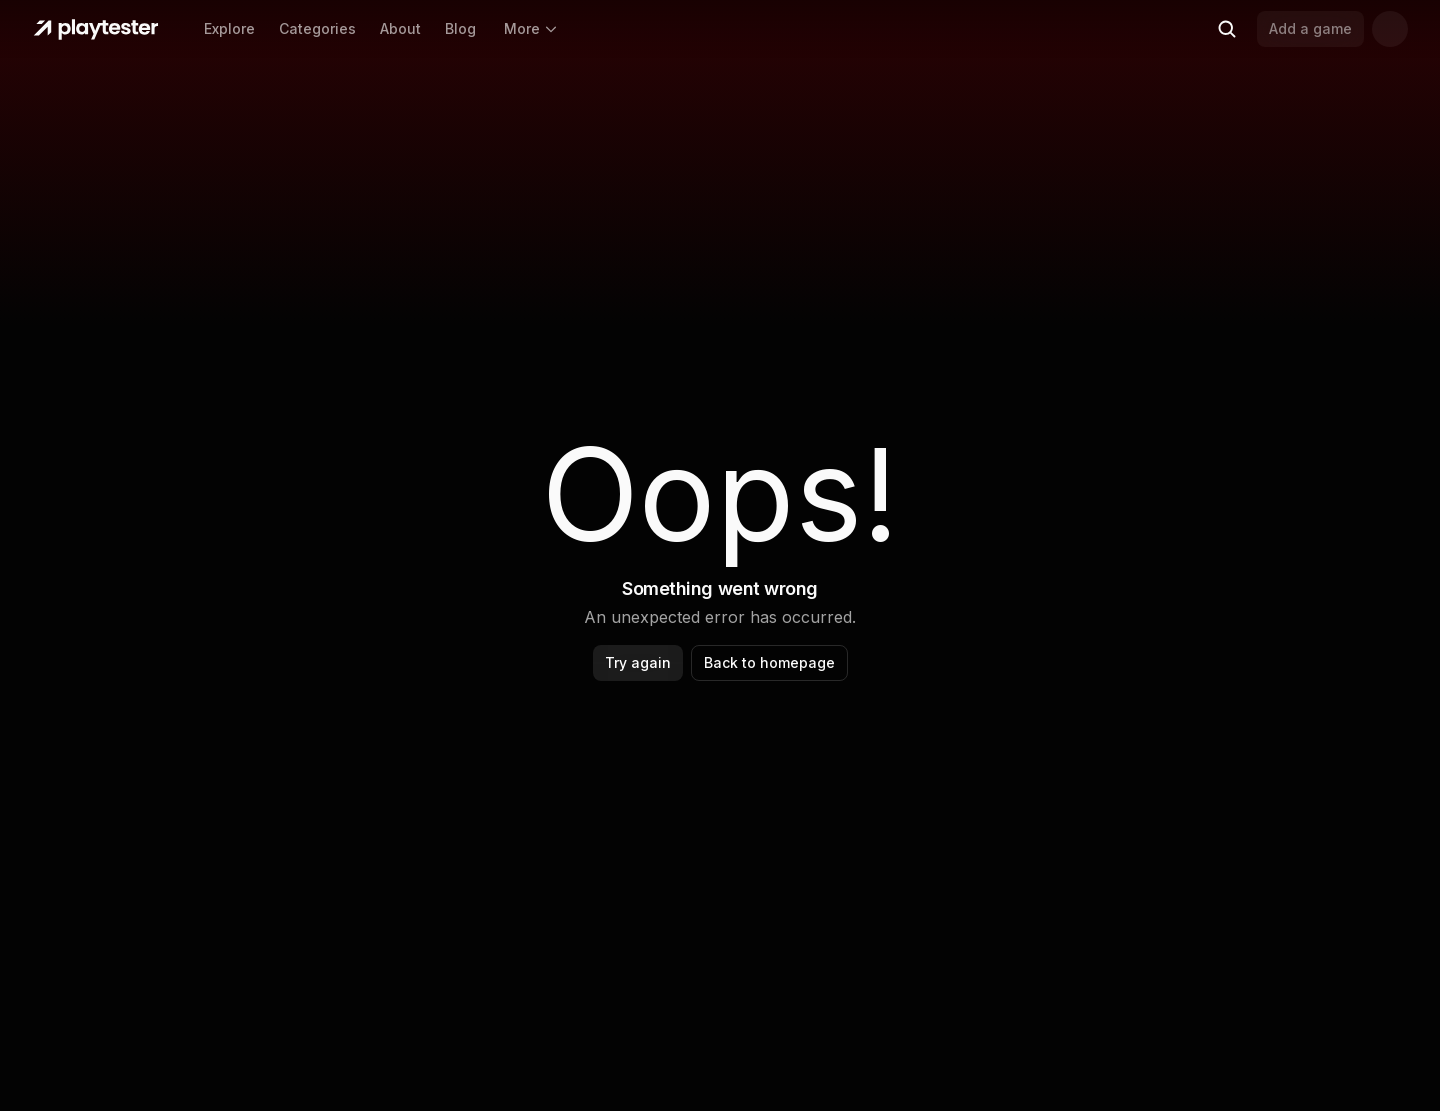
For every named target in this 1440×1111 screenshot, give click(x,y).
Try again (638, 662)
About (400, 28)
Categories (317, 28)
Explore (229, 28)
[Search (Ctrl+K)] (1227, 29)
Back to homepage (769, 662)
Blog (460, 28)
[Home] (96, 29)
